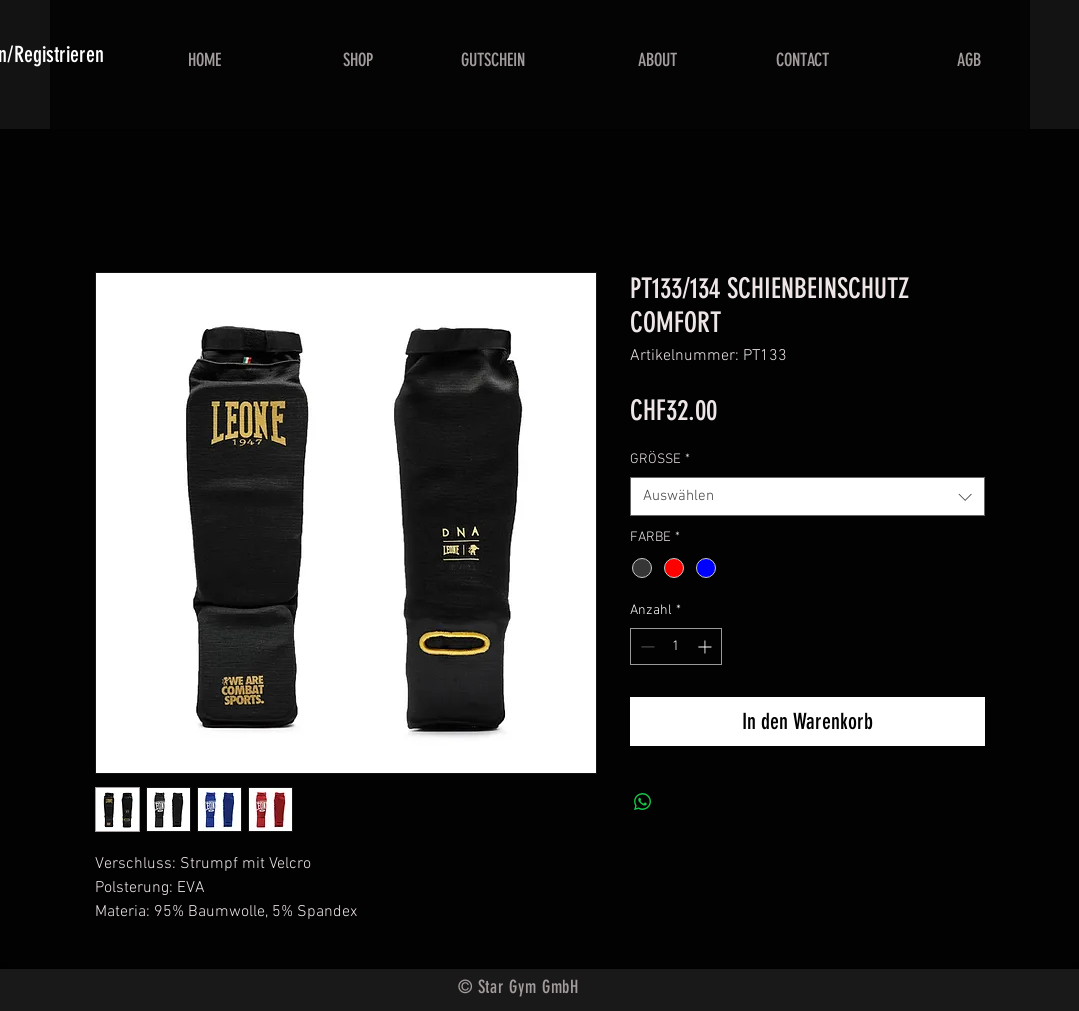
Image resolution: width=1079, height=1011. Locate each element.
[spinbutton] (676, 646)
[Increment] (706, 646)
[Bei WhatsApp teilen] (643, 802)
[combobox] (807, 496)
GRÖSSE (660, 459)
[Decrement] (645, 646)
